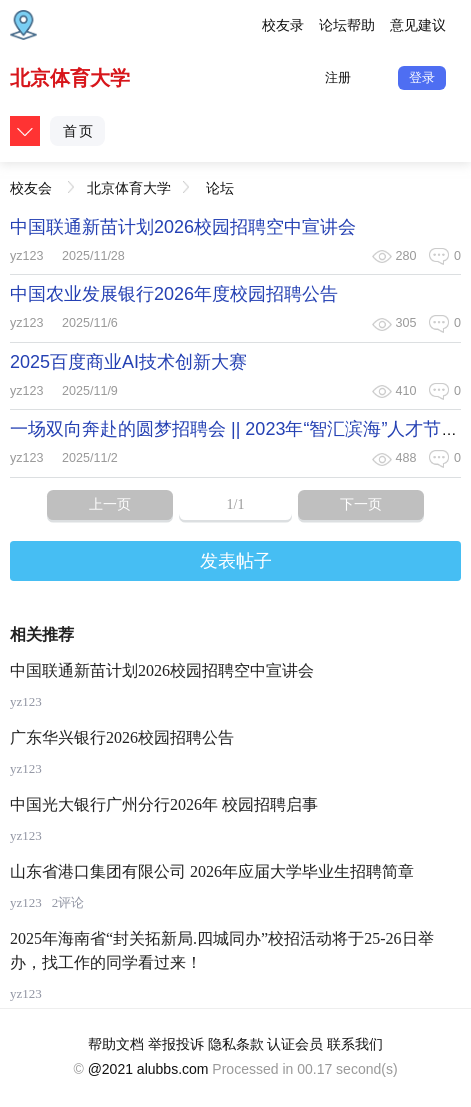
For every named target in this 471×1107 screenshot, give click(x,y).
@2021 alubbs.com (148, 1069)
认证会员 (295, 1044)
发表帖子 (236, 561)
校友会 (31, 183)
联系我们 (355, 1044)
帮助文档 (116, 1044)
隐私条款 (236, 1044)
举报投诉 (176, 1044)
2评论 (68, 902)
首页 (79, 131)
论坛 (220, 188)
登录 (422, 77)
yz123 (26, 256)
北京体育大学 (70, 78)
